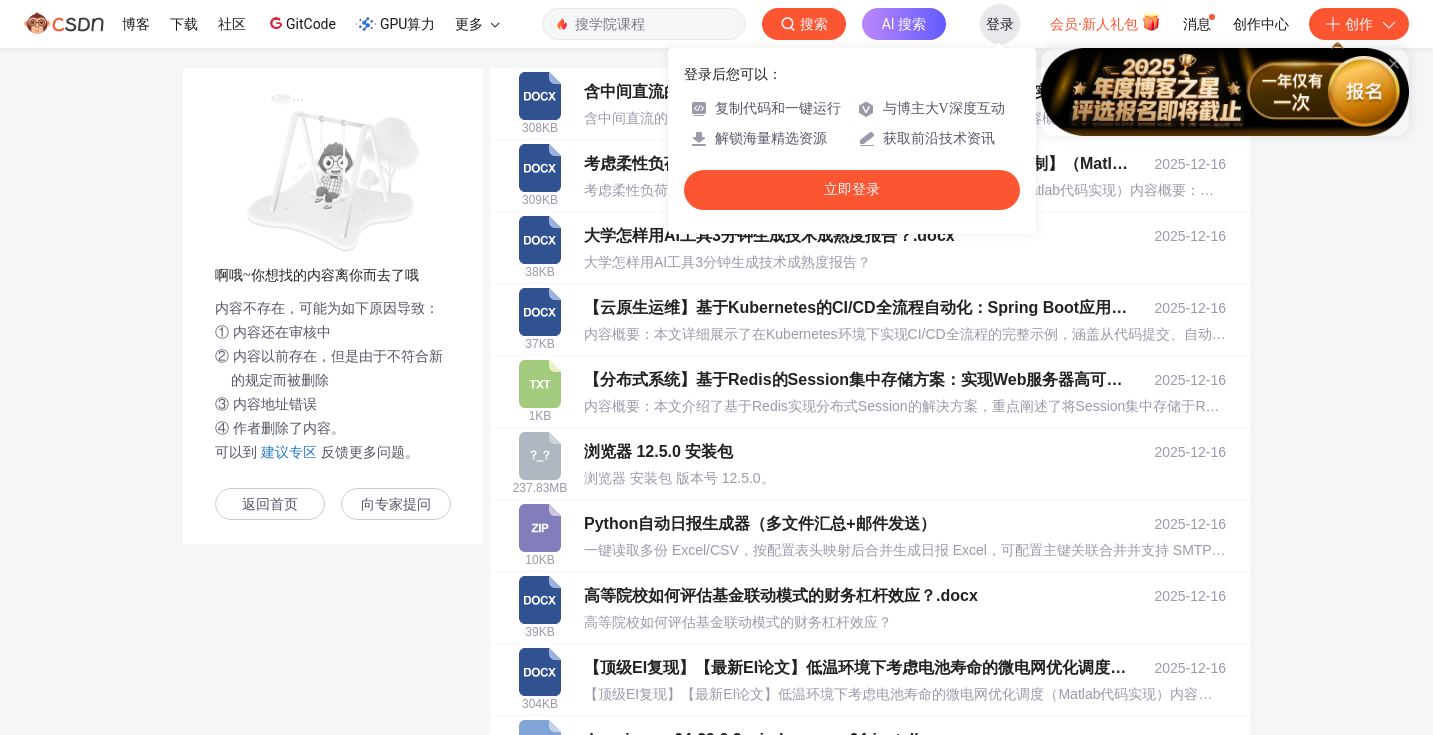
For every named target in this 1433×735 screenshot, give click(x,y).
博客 (136, 24)
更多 (477, 24)
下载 (184, 24)
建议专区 (289, 452)
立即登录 (852, 189)
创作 (1359, 24)
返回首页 (270, 504)
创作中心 (1261, 24)
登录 (1000, 24)
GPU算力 (395, 24)
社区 (232, 24)
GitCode (301, 23)
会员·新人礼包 (1105, 22)
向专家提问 (396, 504)
